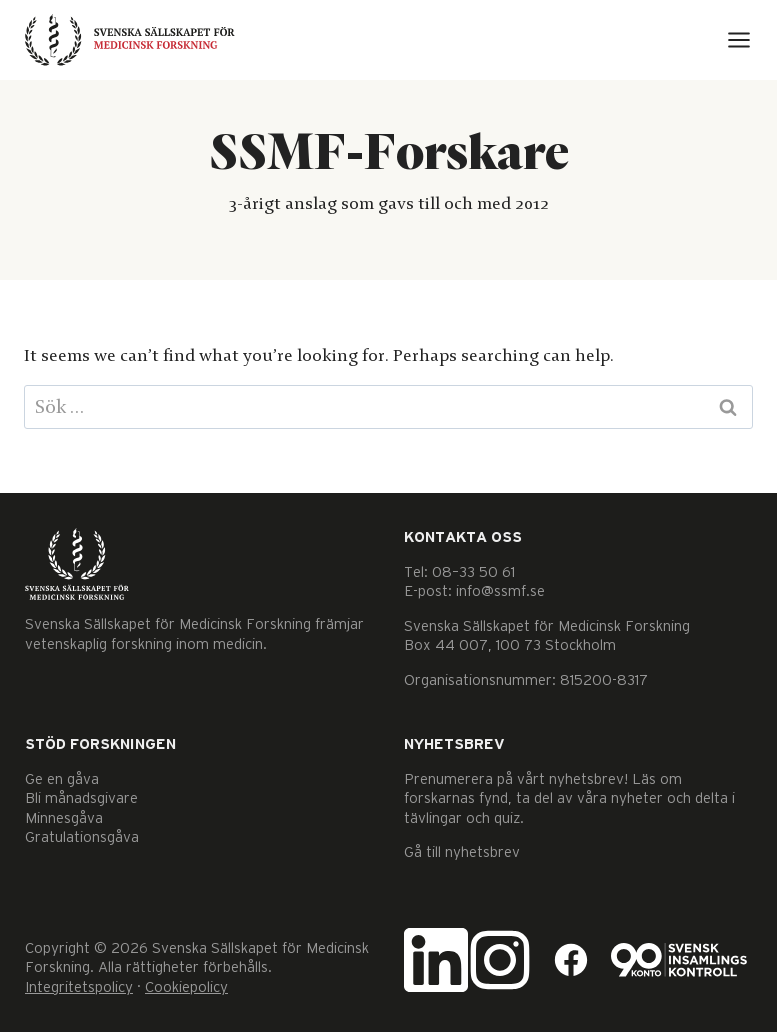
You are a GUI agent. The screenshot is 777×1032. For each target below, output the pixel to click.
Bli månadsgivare (81, 798)
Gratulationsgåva (82, 837)
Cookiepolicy (186, 987)
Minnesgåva (64, 818)
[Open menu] (739, 40)
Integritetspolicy (79, 987)
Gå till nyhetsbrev (462, 852)
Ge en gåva (62, 779)
